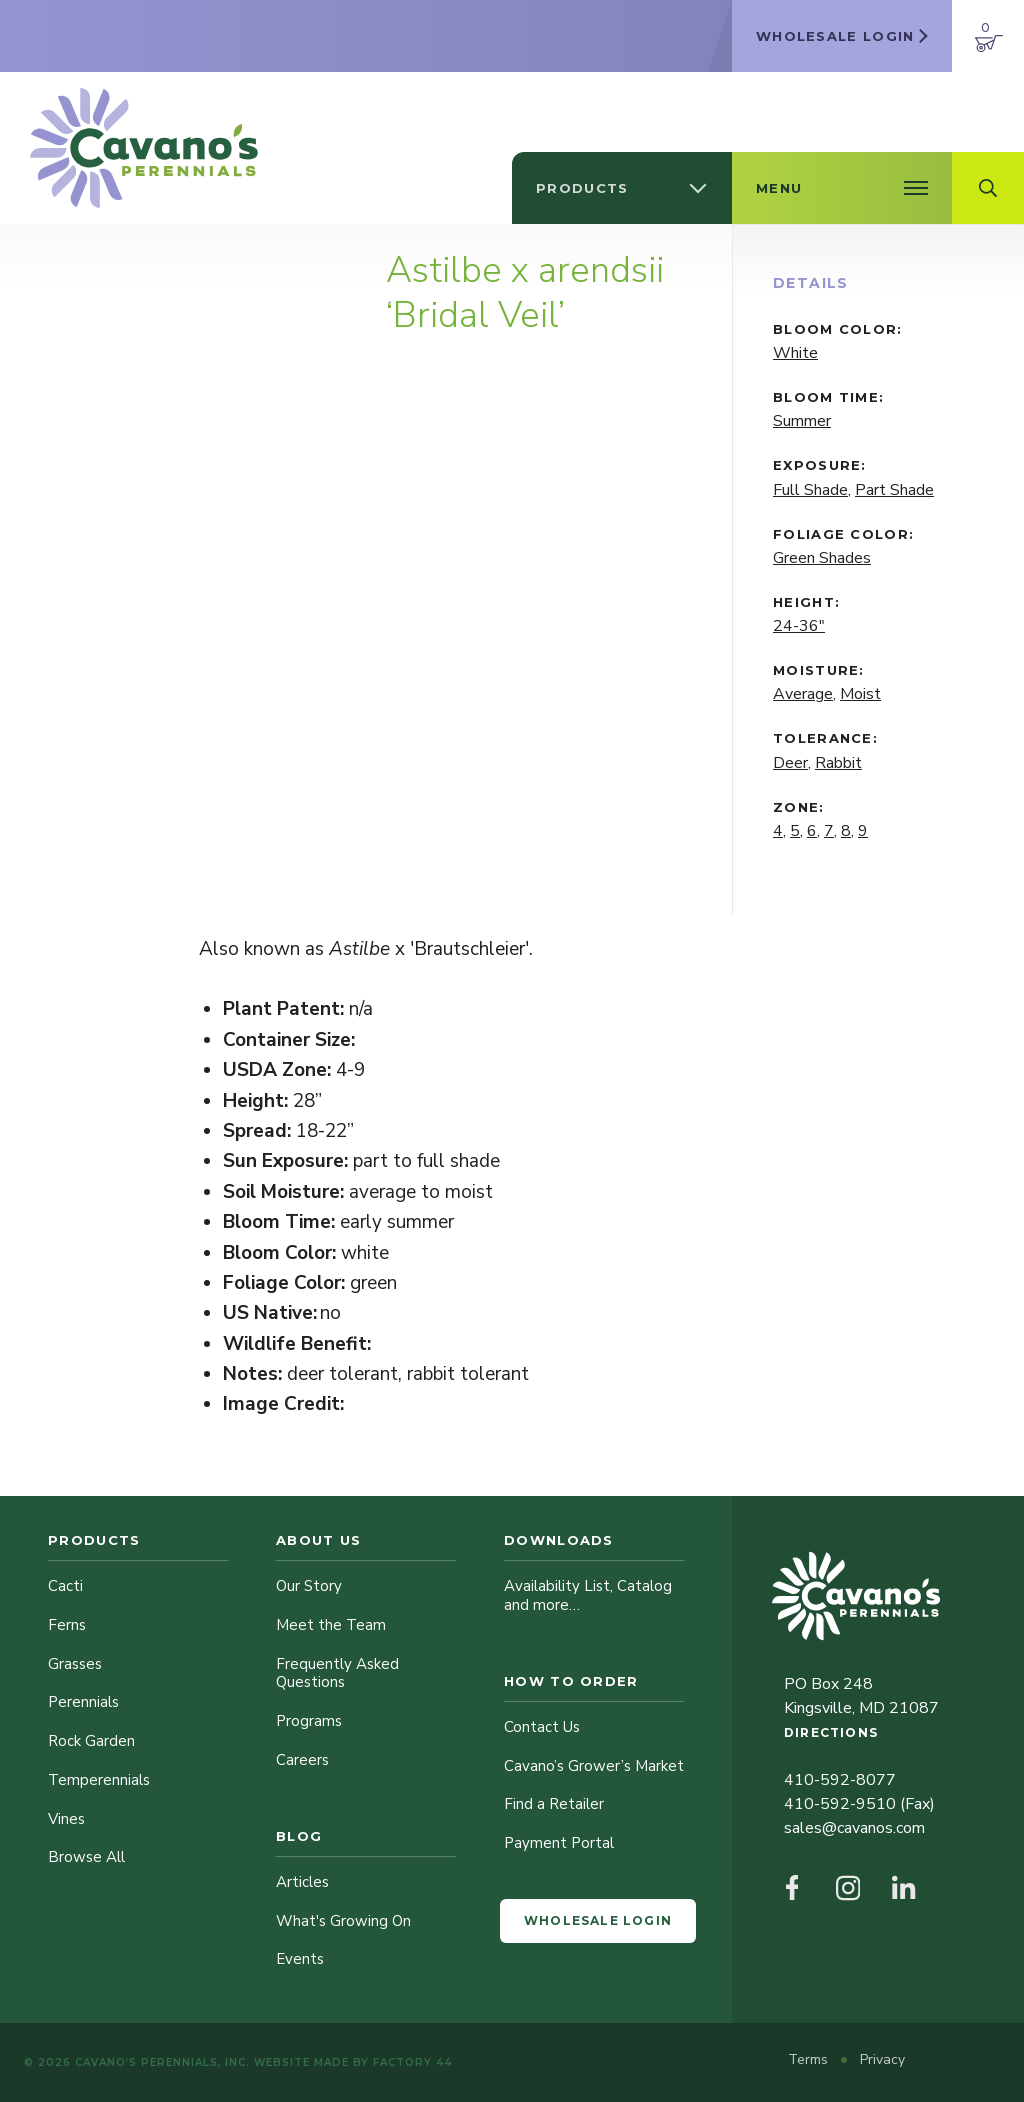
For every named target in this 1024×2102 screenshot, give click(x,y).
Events (300, 1959)
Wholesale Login (598, 1920)
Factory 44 (412, 2062)
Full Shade (810, 490)
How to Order (571, 1681)
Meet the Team (331, 1625)
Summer (802, 421)
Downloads (559, 1540)
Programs (309, 1721)
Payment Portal (559, 1843)
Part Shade (894, 490)
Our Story (309, 1586)
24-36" (799, 626)
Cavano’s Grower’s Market (594, 1766)
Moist (860, 694)
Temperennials (99, 1780)
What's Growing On (343, 1921)
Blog (299, 1836)
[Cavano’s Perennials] (144, 148)
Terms (810, 2059)
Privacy (882, 2059)
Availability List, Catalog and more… (588, 1595)
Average (803, 694)
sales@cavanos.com (854, 1828)
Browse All (86, 1857)
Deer (790, 763)
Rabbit (838, 763)
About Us (318, 1540)
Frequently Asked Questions (337, 1673)
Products (94, 1540)
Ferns (67, 1625)
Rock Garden (91, 1741)
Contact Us (542, 1727)
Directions (831, 1732)
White (795, 353)
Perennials (83, 1702)
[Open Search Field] (988, 188)
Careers (302, 1760)
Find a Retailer (554, 1804)
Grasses (75, 1664)
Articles (302, 1882)
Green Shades (822, 558)
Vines (66, 1819)
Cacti (65, 1586)
